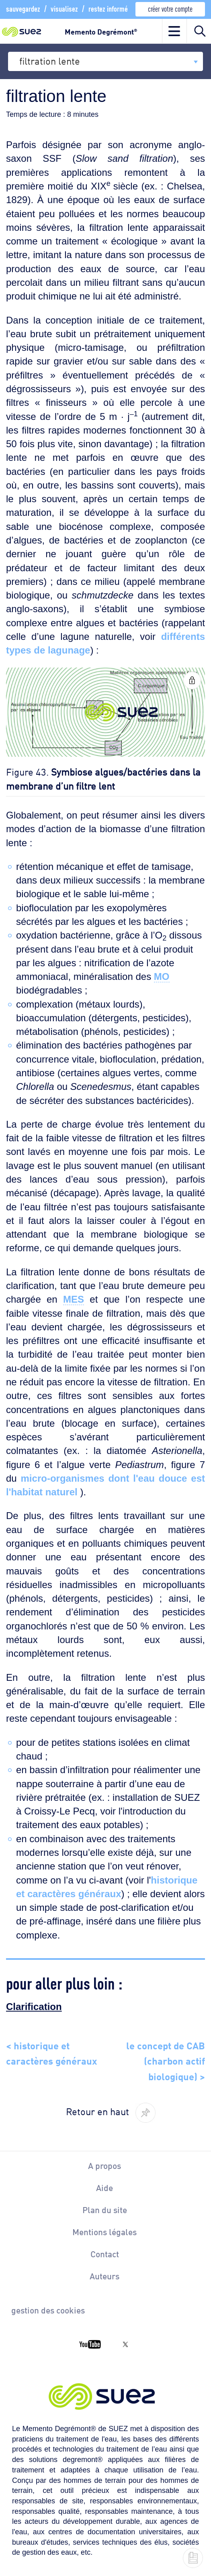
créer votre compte (170, 8)
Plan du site (104, 2209)
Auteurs (104, 2276)
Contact (104, 2254)
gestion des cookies (48, 2310)
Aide (104, 2187)
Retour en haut (97, 2111)
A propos (104, 2165)
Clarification (34, 2006)
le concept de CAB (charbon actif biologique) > (165, 2060)
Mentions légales (104, 2232)
